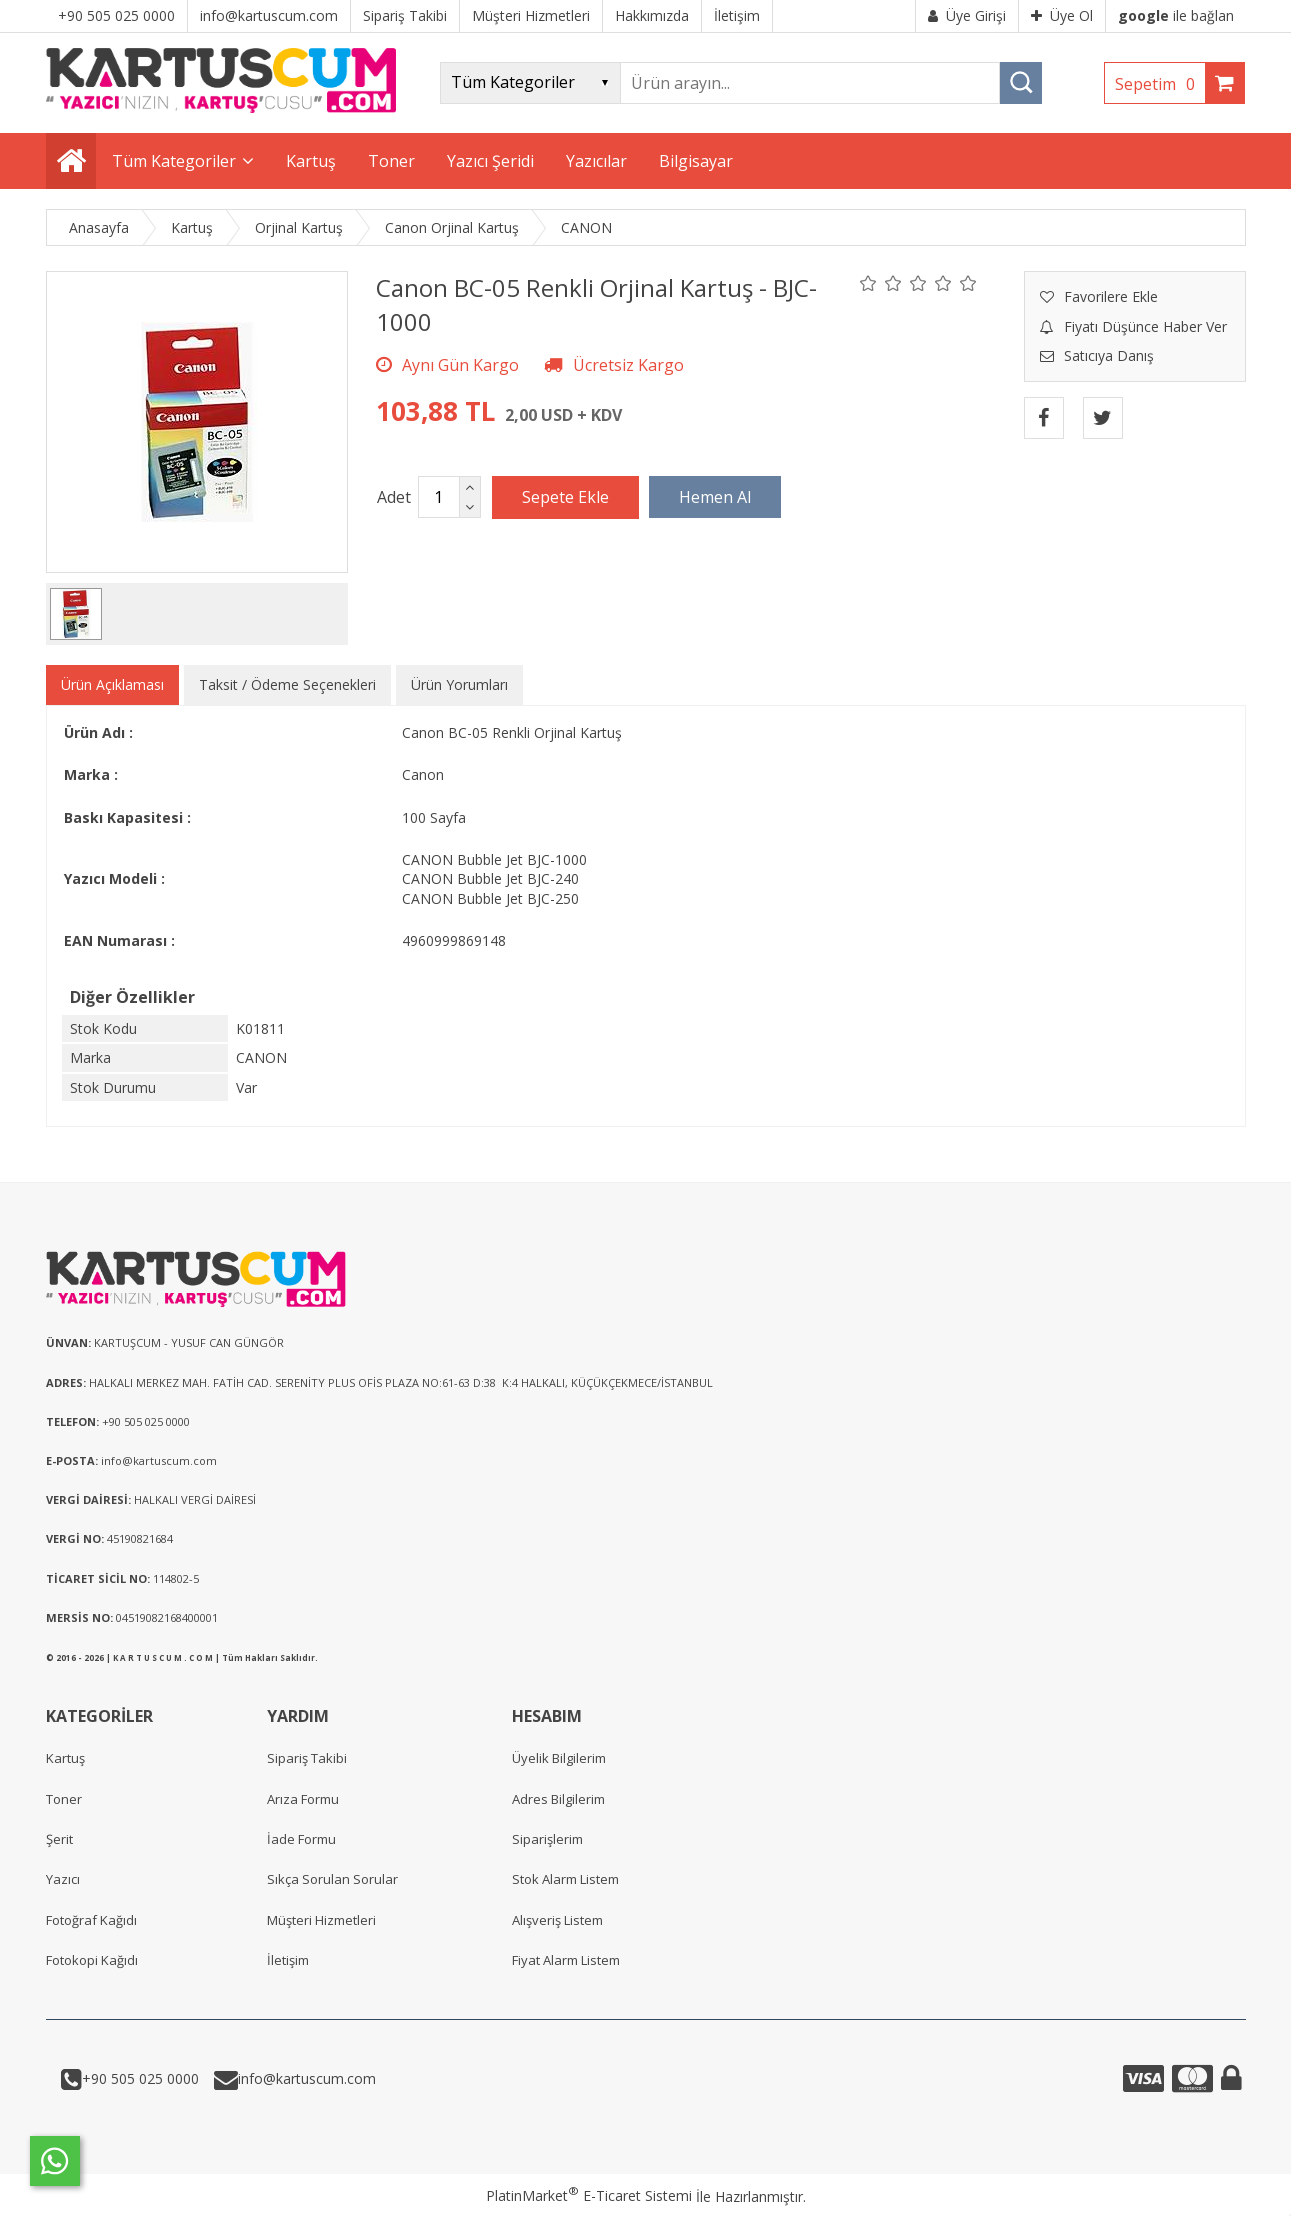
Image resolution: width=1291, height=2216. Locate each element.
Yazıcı (63, 1879)
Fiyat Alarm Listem (566, 1960)
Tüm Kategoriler (174, 161)
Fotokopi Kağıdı (92, 1960)
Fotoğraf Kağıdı (91, 1920)
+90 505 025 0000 (140, 2078)
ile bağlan (1176, 15)
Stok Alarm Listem (565, 1879)
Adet (394, 497)
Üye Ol (1062, 15)
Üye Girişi (967, 15)
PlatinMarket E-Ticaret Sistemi (589, 2195)
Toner (64, 1799)
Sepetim (1160, 84)
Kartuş (65, 1758)
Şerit (59, 1839)
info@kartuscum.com (307, 2078)
